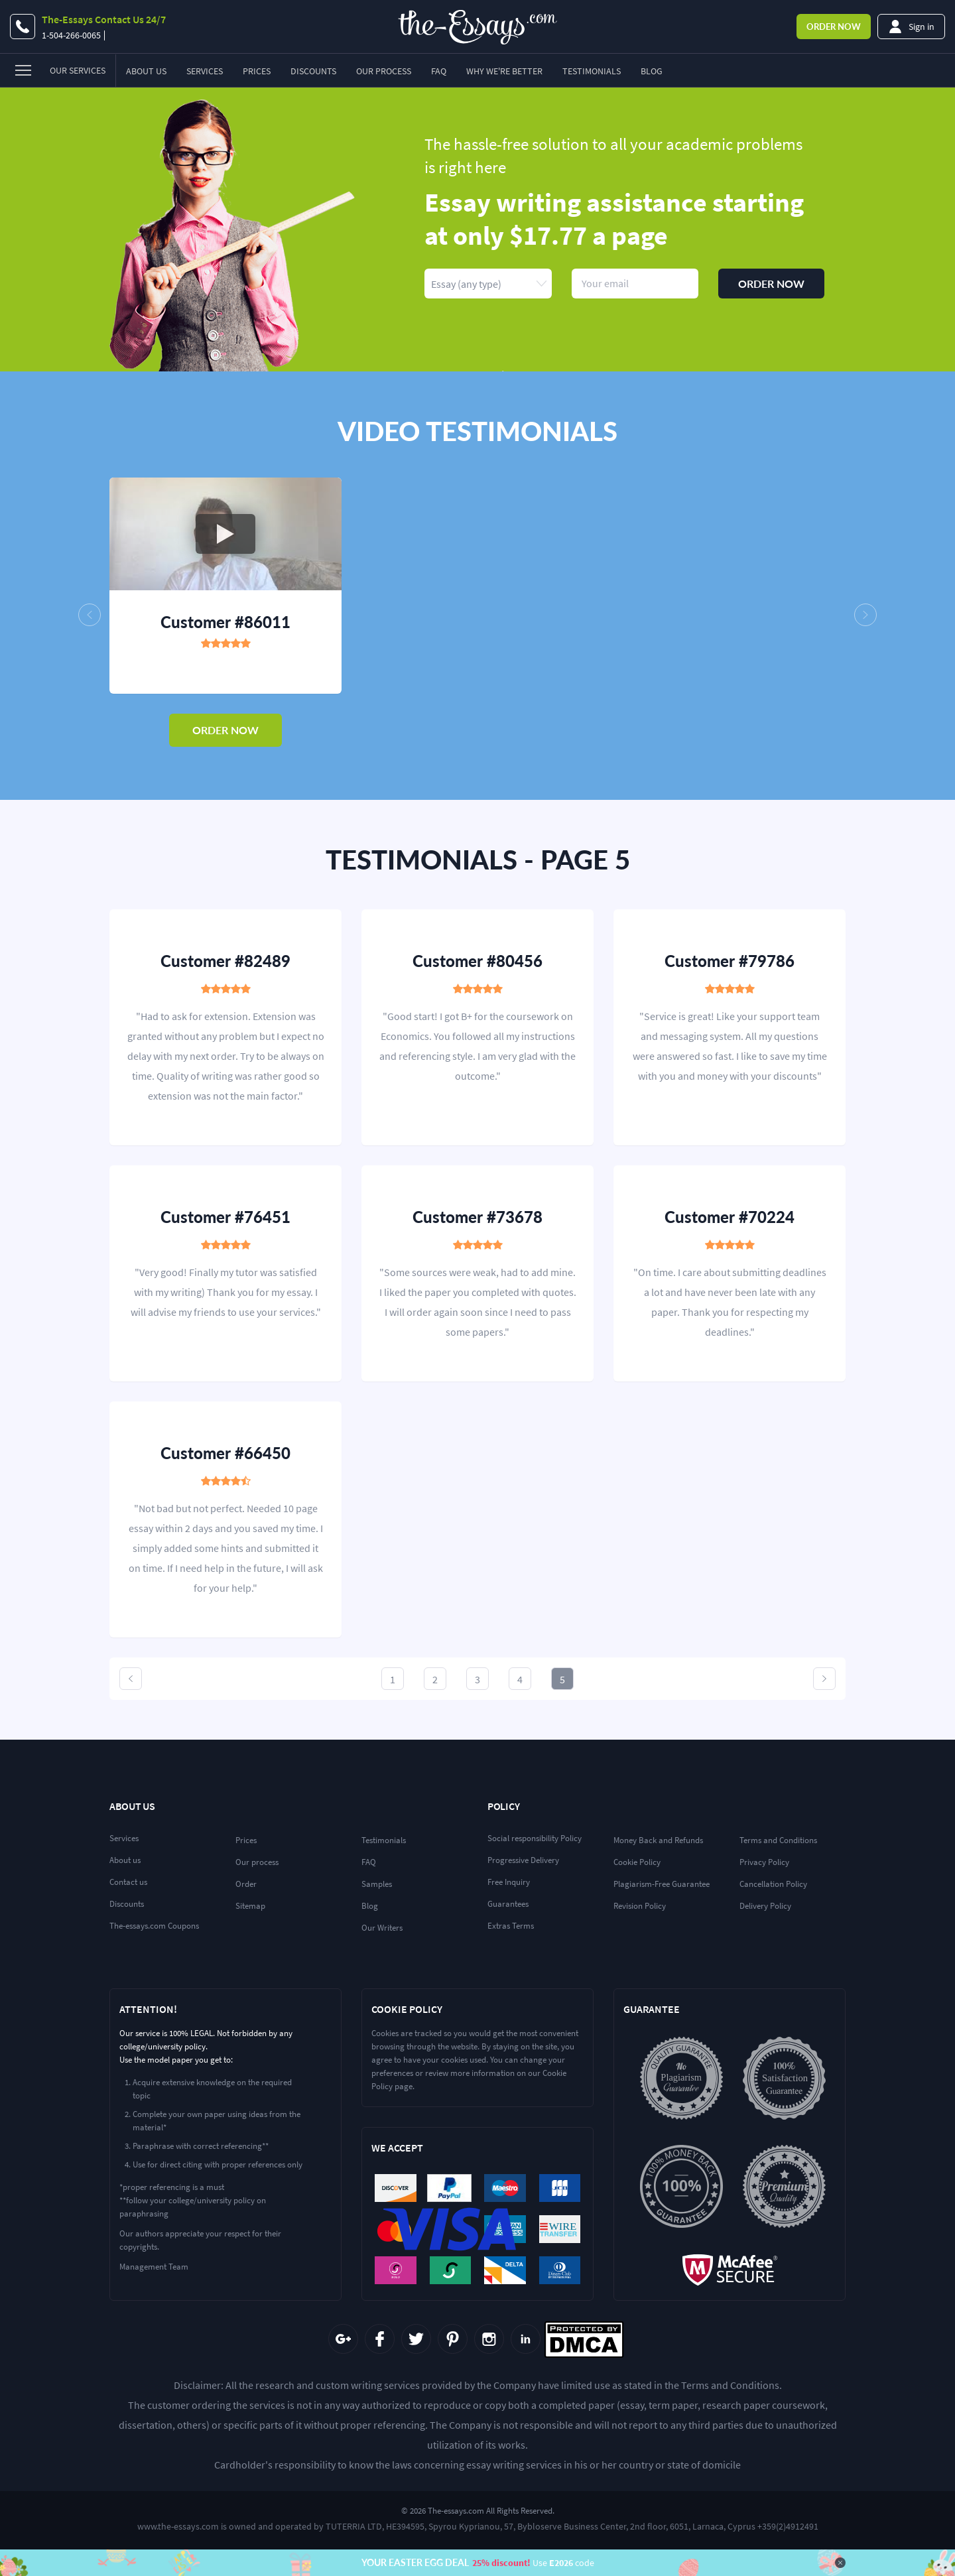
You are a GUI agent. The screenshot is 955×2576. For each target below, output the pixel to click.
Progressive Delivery (523, 1860)
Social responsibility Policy (534, 1838)
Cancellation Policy (773, 1884)
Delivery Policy (765, 1905)
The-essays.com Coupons (154, 1925)
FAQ (438, 71)
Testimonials (591, 71)
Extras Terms (510, 1925)
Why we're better (504, 71)
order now (225, 730)
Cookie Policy (637, 1862)
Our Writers (382, 1927)
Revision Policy (639, 1905)
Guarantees (508, 1903)
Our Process (383, 71)
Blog (652, 71)
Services (204, 71)
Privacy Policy (764, 1862)
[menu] (57, 70)
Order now (771, 283)
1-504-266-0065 (71, 35)
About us (125, 1860)
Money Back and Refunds (658, 1840)
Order (833, 26)
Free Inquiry (508, 1882)
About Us (146, 71)
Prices (257, 71)
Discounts (313, 71)
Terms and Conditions (778, 1840)
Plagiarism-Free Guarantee (661, 1884)
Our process (257, 1862)
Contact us (128, 1882)
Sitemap (250, 1905)
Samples (376, 1884)
